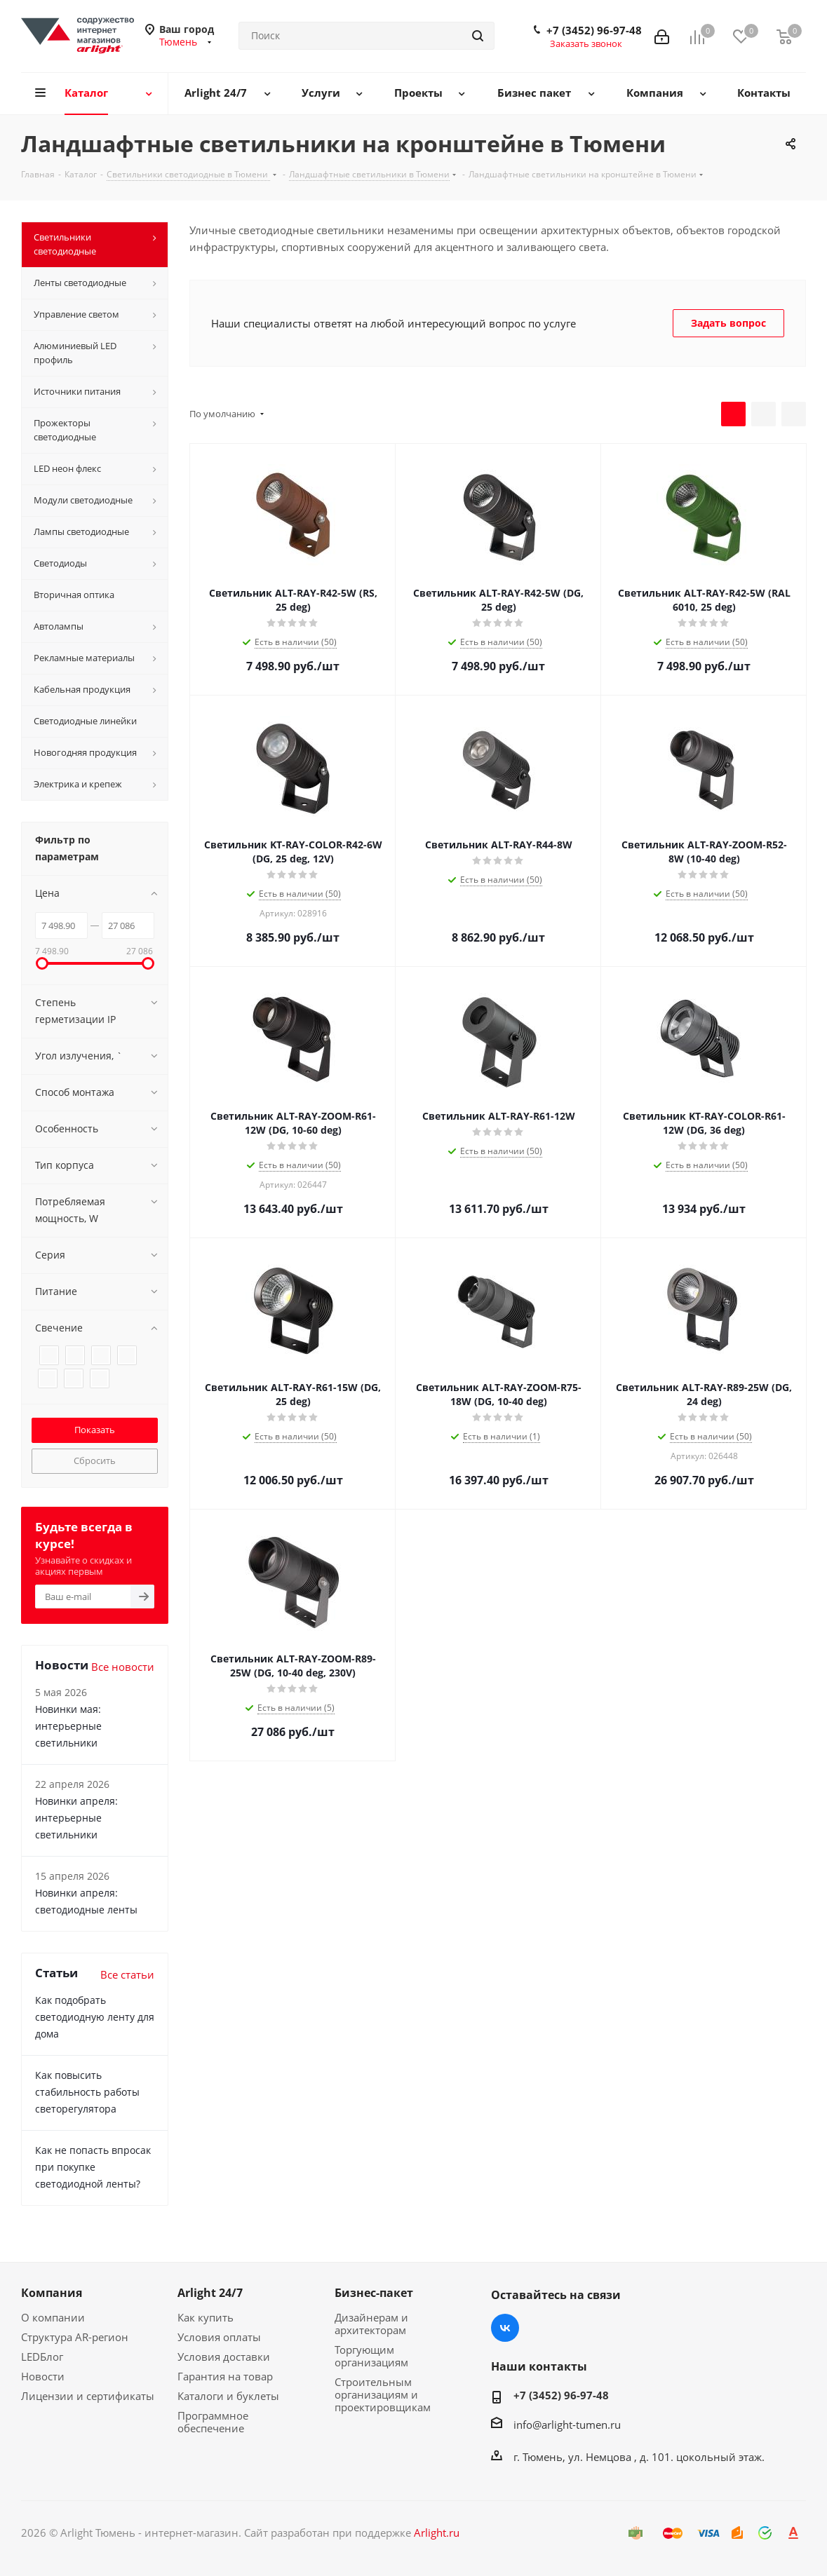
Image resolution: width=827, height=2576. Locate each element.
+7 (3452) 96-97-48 (594, 30)
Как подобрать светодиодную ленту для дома (94, 2016)
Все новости (122, 1667)
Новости (43, 2376)
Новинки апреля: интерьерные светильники (76, 1817)
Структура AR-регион (74, 2337)
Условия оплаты (219, 2337)
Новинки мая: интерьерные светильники (68, 1725)
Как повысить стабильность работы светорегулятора (87, 2091)
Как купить (205, 2317)
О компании (53, 2317)
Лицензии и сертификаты (87, 2396)
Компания (51, 2292)
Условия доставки (223, 2357)
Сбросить (95, 1460)
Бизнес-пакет (374, 2292)
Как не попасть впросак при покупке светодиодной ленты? (93, 2166)
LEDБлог (42, 2357)
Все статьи (127, 1974)
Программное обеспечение (212, 2421)
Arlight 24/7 (210, 2292)
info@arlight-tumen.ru (567, 2425)
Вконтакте (505, 2328)
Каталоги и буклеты (228, 2396)
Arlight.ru (436, 2533)
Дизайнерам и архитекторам (371, 2323)
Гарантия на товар (225, 2376)
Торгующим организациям (371, 2356)
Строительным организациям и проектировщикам (383, 2394)
